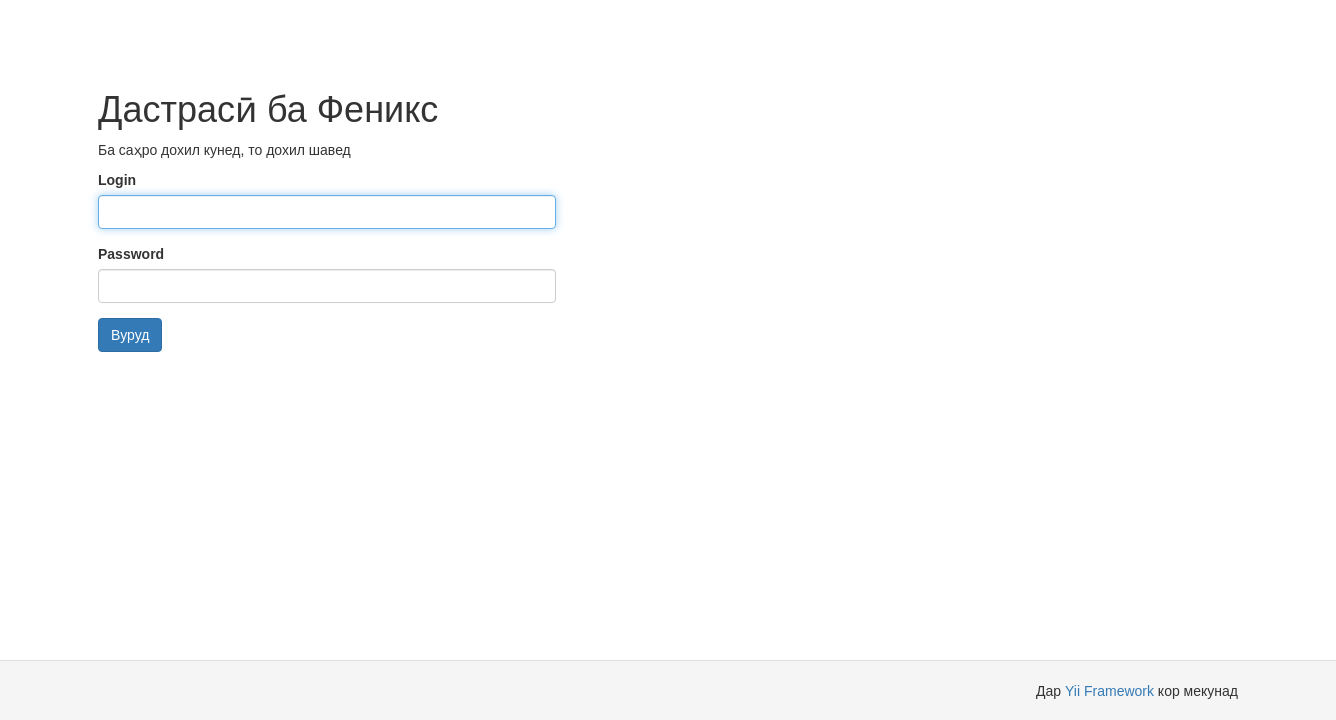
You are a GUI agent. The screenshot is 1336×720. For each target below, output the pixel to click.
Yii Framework (1109, 691)
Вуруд (130, 335)
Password (131, 254)
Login (117, 180)
